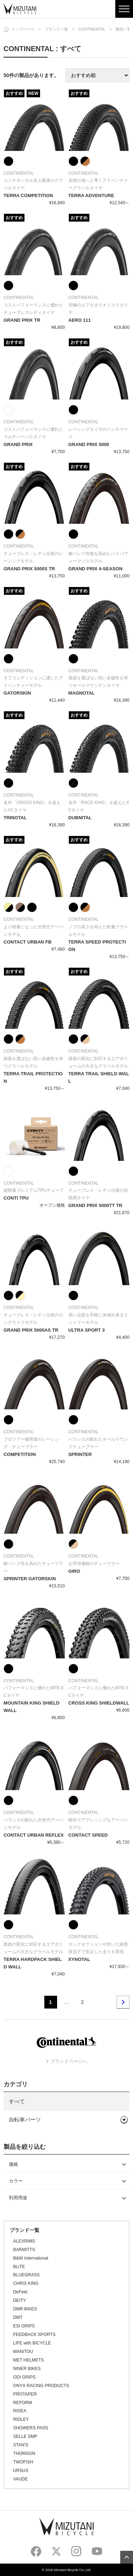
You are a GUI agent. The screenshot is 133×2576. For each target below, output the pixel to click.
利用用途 (18, 2197)
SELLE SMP (25, 2436)
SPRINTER (80, 1454)
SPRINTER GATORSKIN (30, 1578)
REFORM (22, 2402)
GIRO (74, 1571)
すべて (17, 2101)
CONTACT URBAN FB (27, 942)
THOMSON (24, 2453)
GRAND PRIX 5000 (88, 444)
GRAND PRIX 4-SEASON (95, 568)
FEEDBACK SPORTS (34, 2334)
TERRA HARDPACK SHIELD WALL (33, 1963)
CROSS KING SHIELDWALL (98, 1703)
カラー (16, 2181)
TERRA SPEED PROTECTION (97, 945)
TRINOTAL (15, 817)
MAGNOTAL (81, 693)
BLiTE (19, 2266)
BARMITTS (24, 2249)
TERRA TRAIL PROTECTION (33, 1077)
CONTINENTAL (92, 29)
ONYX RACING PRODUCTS (41, 2385)
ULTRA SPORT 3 (86, 1330)
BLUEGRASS (26, 2274)
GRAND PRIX (18, 444)
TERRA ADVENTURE (91, 195)
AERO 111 (79, 320)
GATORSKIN (17, 693)
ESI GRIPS (24, 2326)
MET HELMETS (28, 2360)
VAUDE (20, 2479)
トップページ (23, 29)
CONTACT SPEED (88, 1835)
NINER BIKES (27, 2368)
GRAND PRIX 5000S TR (29, 568)
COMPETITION (20, 1454)
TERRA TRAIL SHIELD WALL (98, 1077)
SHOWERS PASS (30, 2427)
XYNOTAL (79, 1959)
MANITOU (23, 2351)
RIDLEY (21, 2419)
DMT (18, 2317)
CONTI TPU (16, 1198)
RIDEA (19, 2410)
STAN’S (20, 2444)
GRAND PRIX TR (22, 320)
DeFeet (20, 2291)
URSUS (20, 2470)
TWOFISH (23, 2462)
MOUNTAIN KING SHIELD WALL (32, 1706)
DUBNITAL (80, 817)
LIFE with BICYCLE (32, 2343)
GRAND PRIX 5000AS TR (31, 1330)
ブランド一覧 (56, 29)
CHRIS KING (25, 2283)
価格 (13, 2164)
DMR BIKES (25, 2308)
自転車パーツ (25, 2119)
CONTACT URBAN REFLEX (33, 1835)
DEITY (19, 2300)
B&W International (30, 2258)
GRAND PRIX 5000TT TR (95, 1205)
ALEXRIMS (24, 2241)
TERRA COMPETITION (28, 195)
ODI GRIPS (24, 2377)
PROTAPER (25, 2394)
